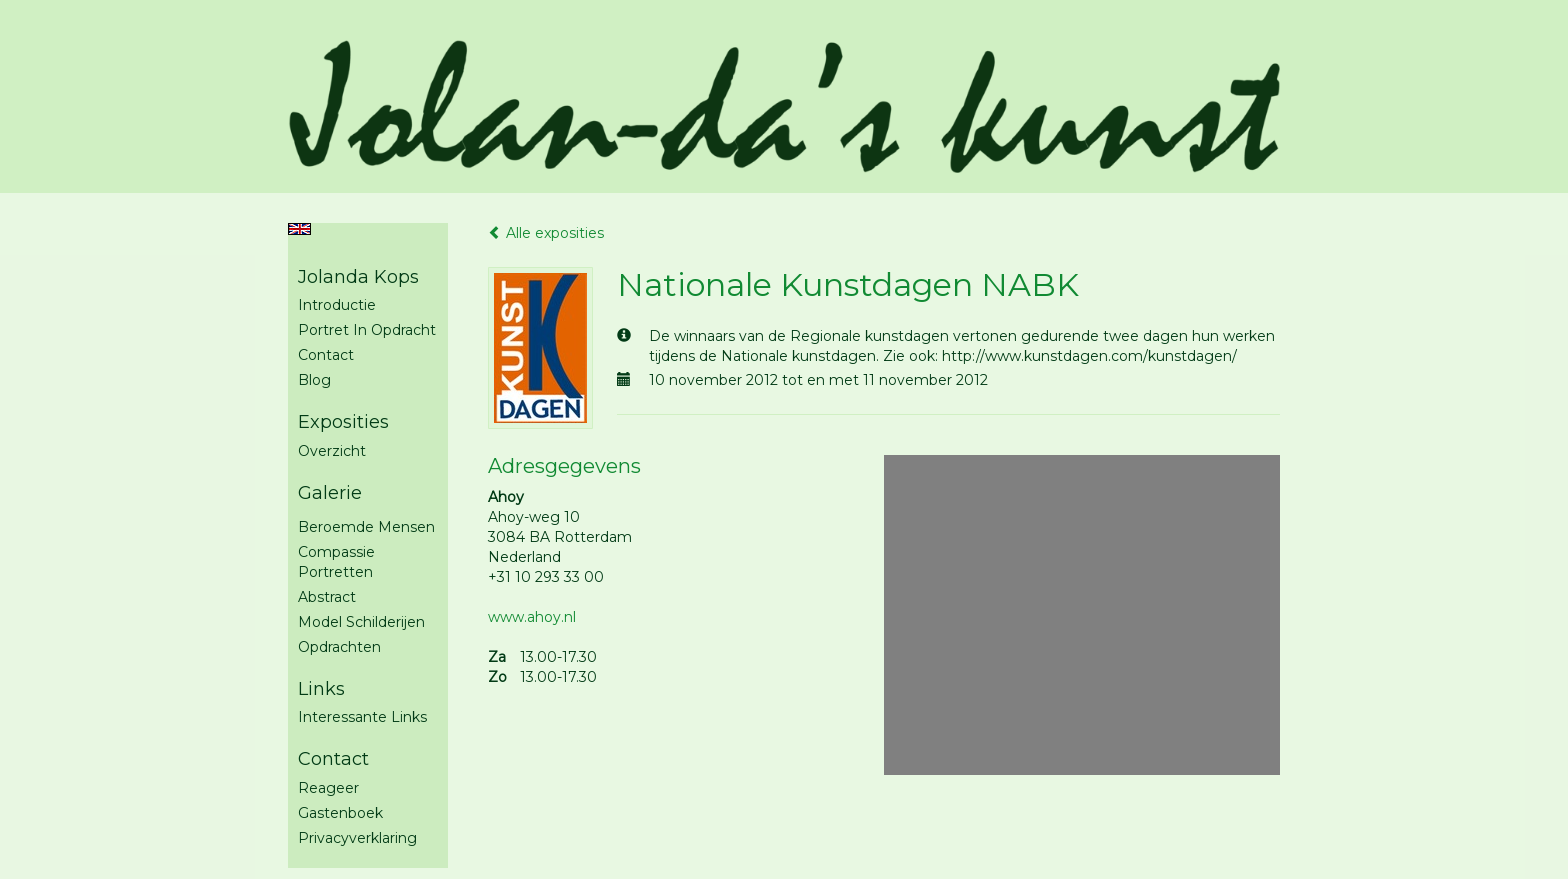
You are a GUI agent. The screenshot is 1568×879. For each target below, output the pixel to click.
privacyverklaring (357, 838)
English (299, 229)
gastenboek (340, 813)
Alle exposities (546, 233)
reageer (328, 788)
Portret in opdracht (367, 330)
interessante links (362, 717)
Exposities (343, 422)
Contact (326, 355)
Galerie (330, 493)
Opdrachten (339, 647)
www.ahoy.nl (532, 617)
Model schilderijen (361, 622)
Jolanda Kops (358, 277)
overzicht (332, 451)
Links (321, 689)
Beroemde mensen (366, 527)
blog (314, 380)
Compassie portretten (336, 562)
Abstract (327, 597)
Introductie (337, 305)
